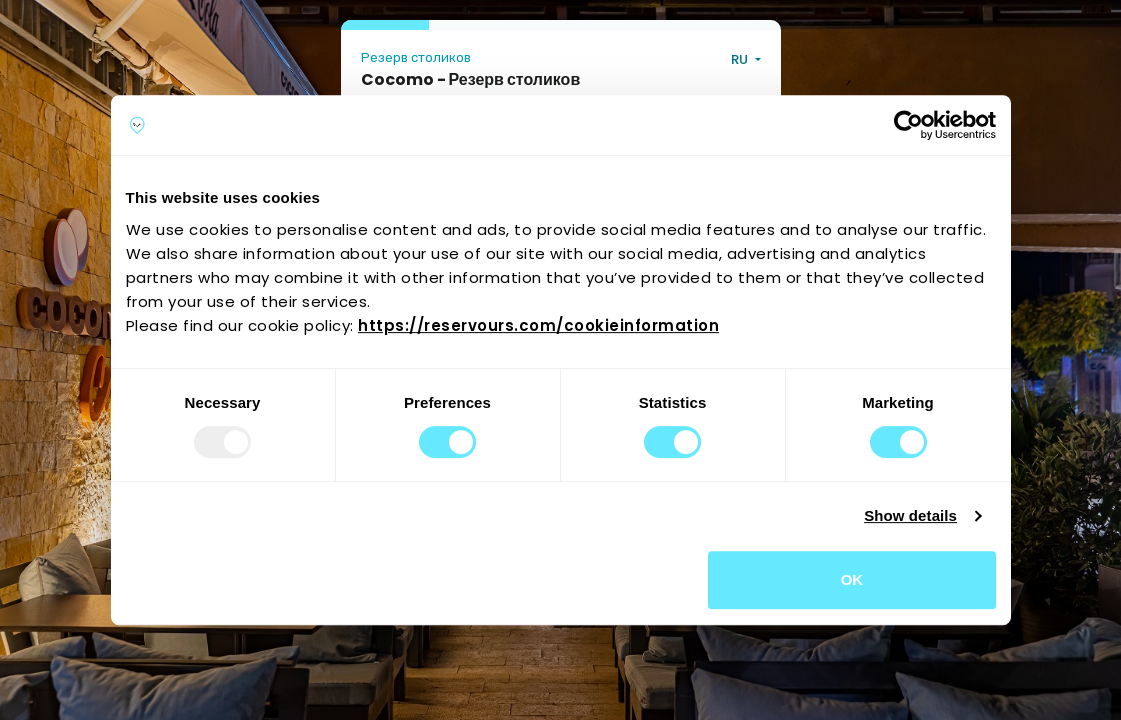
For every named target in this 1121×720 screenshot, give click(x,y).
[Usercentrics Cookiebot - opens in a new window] (908, 125)
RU (741, 59)
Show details (910, 515)
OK (852, 579)
